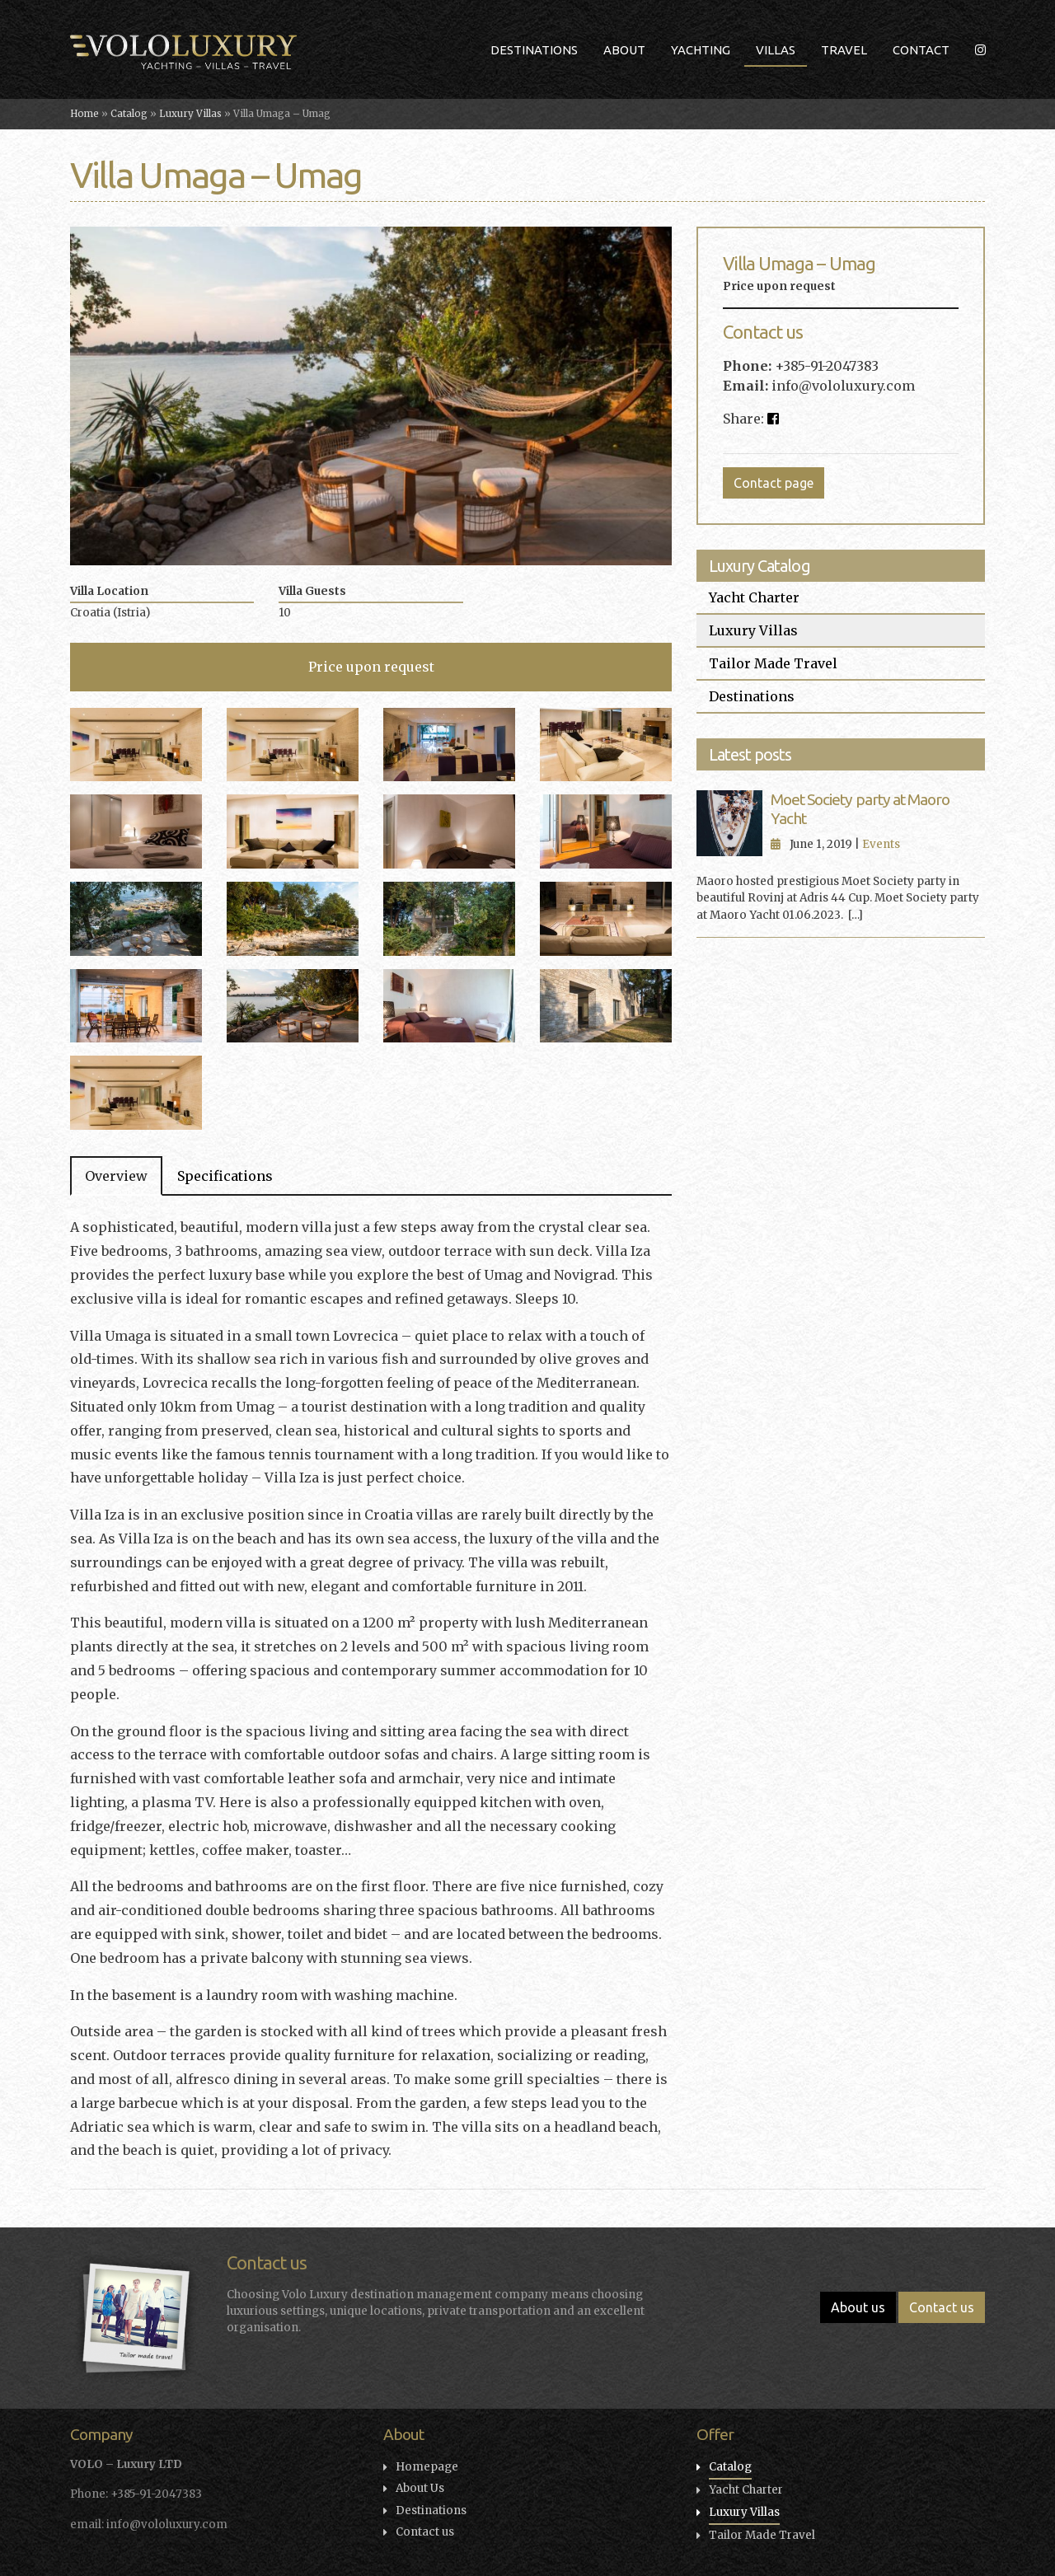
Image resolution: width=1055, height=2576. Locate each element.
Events (881, 844)
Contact (921, 50)
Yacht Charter (754, 597)
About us (858, 2307)
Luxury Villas (190, 113)
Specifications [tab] (225, 1176)
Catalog (129, 113)
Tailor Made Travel (773, 663)
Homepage (427, 2467)
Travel (844, 50)
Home (84, 113)
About (624, 50)
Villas (775, 50)
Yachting (700, 50)
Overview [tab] (116, 1176)
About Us (420, 2488)
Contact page (774, 482)
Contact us (941, 2307)
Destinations (534, 50)
